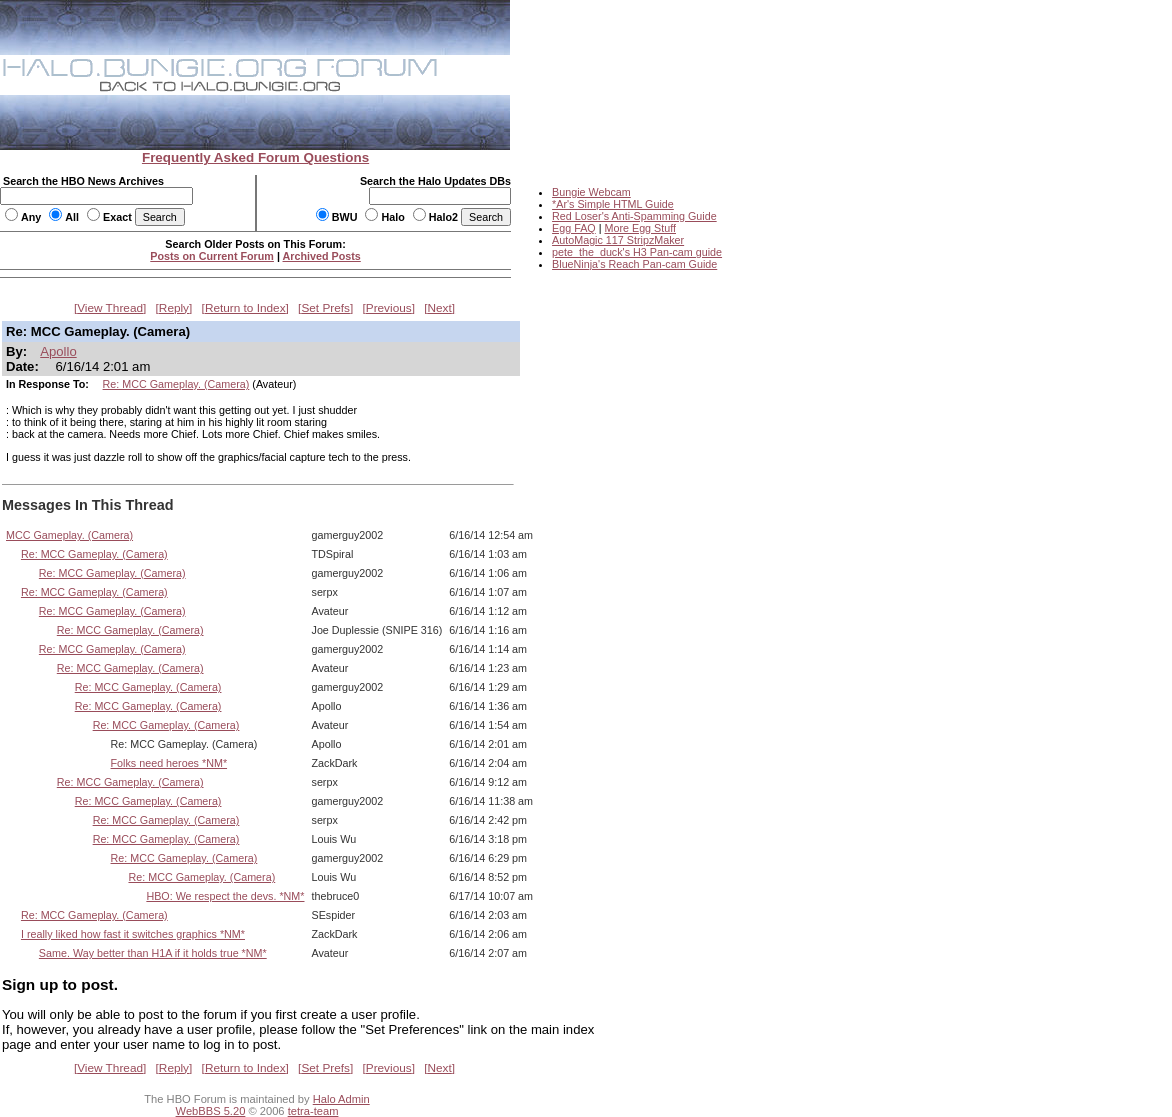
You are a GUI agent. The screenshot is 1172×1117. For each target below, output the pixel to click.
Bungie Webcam (591, 192)
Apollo (58, 351)
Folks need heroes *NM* (169, 763)
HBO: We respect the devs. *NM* (225, 896)
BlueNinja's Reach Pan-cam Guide (634, 264)
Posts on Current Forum (212, 256)
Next (440, 308)
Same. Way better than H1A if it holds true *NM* (153, 953)
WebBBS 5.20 (211, 1111)
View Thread (110, 308)
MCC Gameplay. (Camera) (69, 535)
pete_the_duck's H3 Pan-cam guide (637, 252)
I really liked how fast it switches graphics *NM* (133, 934)
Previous (389, 308)
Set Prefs (325, 308)
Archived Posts (322, 256)
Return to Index (245, 308)
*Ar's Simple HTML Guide (613, 204)
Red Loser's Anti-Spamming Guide (634, 216)
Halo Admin (341, 1099)
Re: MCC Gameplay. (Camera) (176, 384)
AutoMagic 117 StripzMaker (618, 240)
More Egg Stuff (640, 228)
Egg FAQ (574, 228)
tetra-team (313, 1111)
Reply (174, 308)
